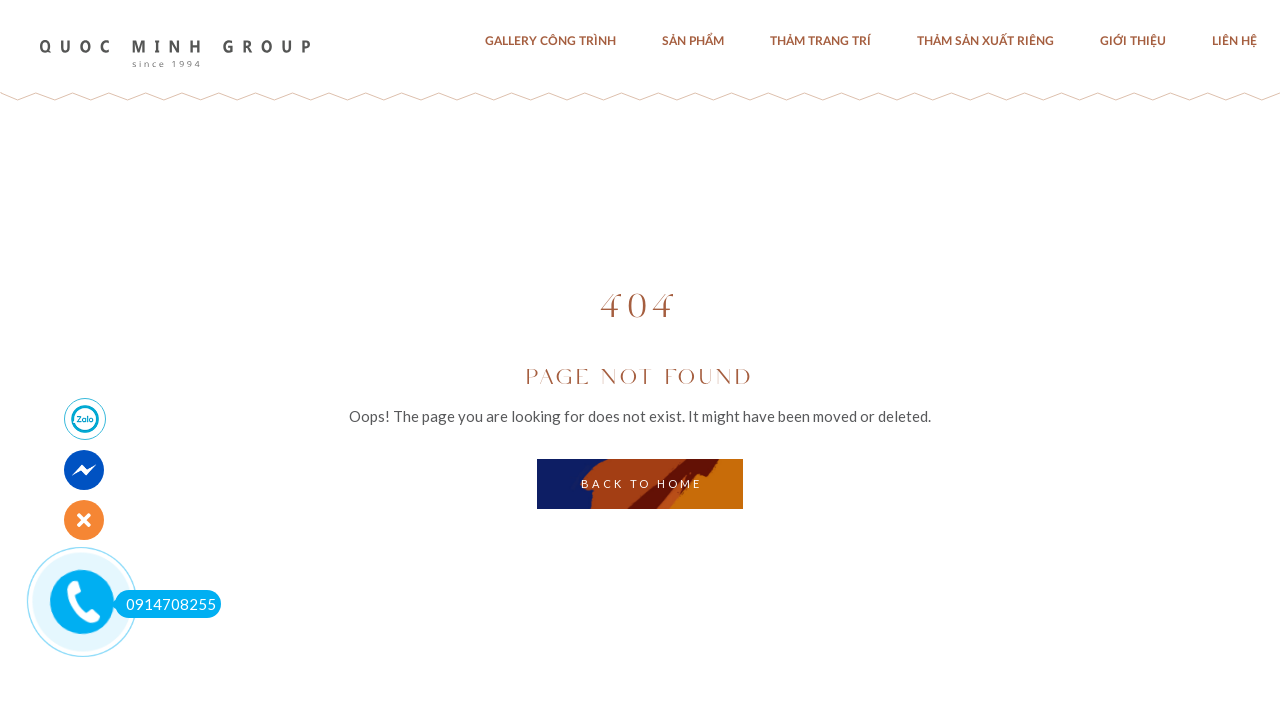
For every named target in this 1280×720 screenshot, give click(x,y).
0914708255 (165, 604)
